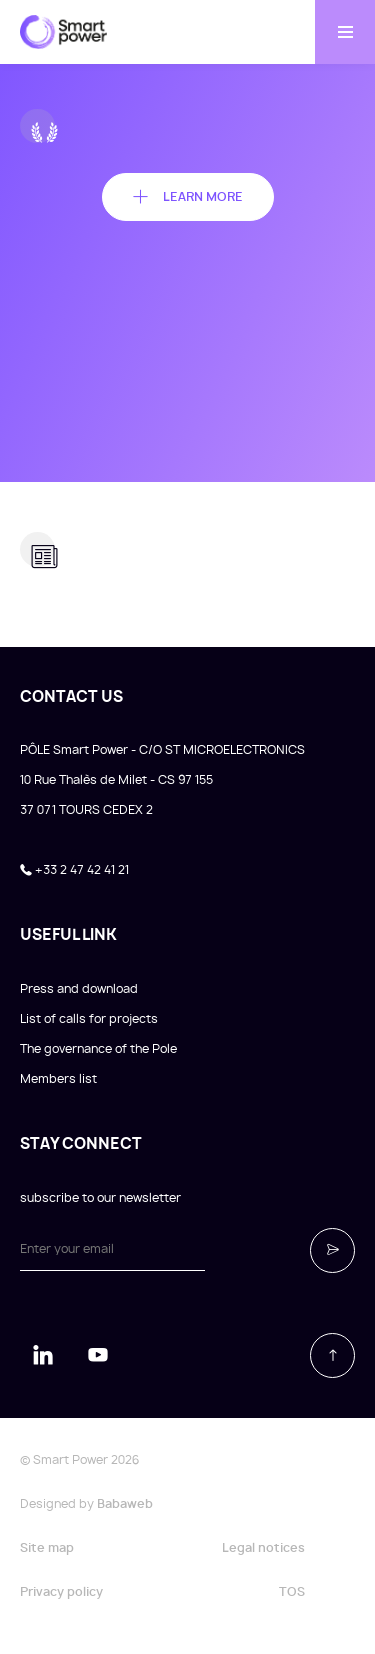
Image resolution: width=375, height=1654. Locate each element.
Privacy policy (61, 1592)
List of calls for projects (89, 1019)
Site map (47, 1548)
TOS (292, 1592)
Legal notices (263, 1548)
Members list (58, 1079)
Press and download (79, 989)
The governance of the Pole (98, 1049)
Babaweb (125, 1504)
